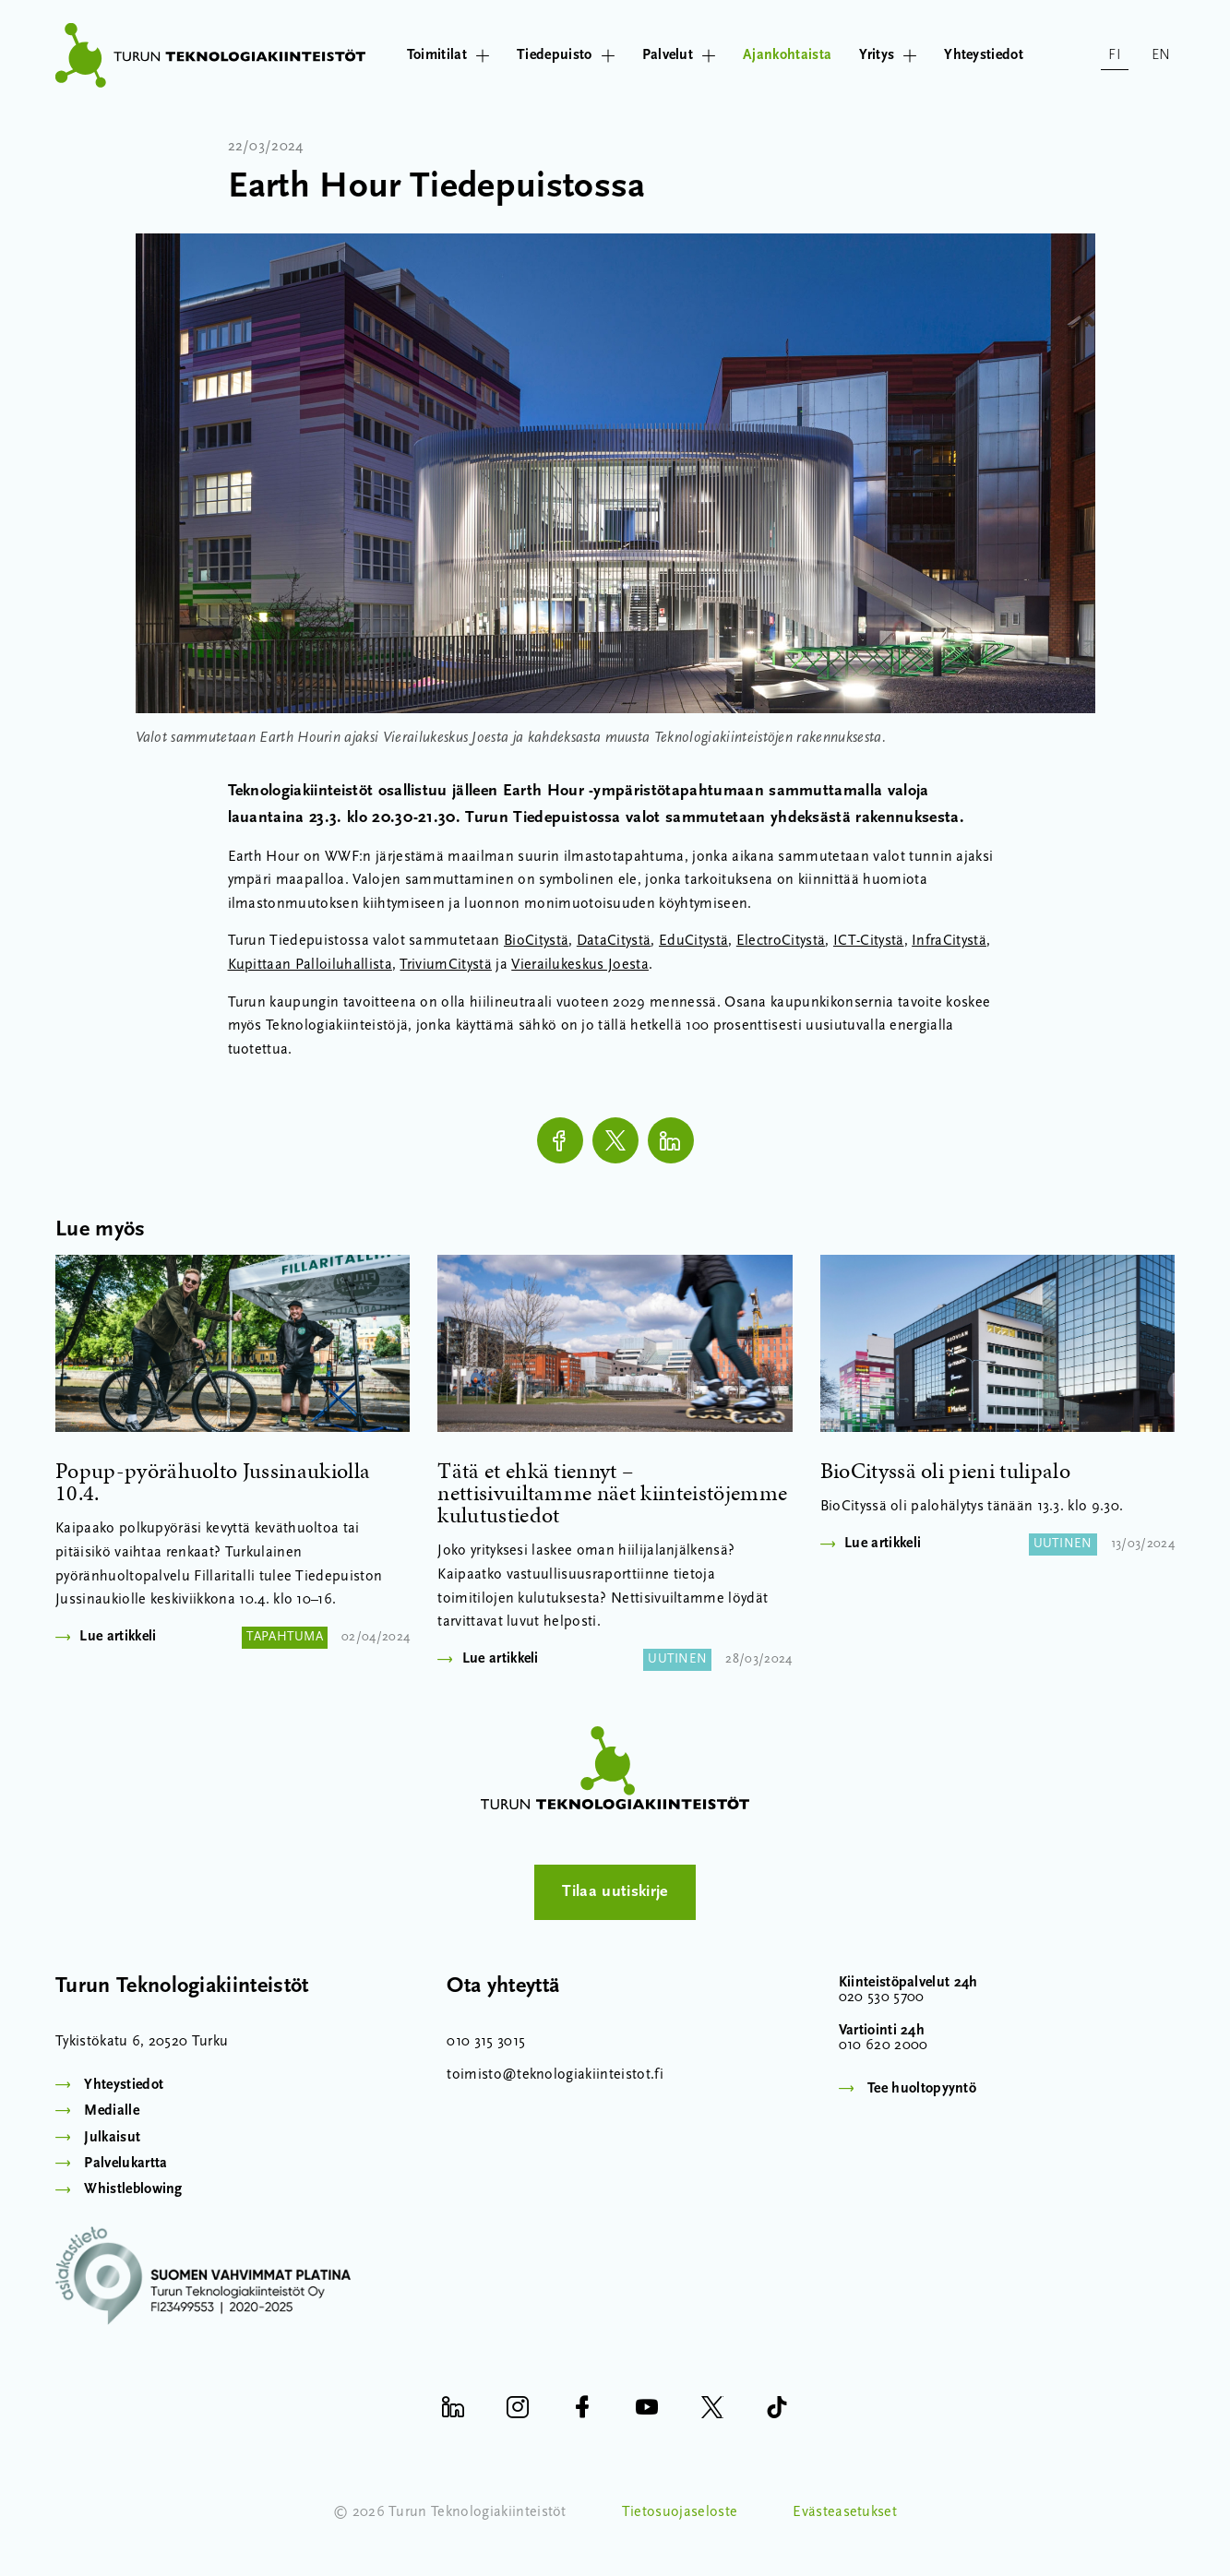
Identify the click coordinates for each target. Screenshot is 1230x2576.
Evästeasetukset (845, 2512)
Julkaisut (112, 2137)
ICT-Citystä (868, 941)
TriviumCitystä (445, 965)
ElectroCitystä (780, 941)
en (1161, 55)
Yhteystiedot (983, 55)
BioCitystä (536, 941)
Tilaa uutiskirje (614, 1892)
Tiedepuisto (566, 55)
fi (1114, 55)
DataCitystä (614, 941)
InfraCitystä (949, 941)
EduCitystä (693, 941)
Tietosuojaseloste (679, 2512)
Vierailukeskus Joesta (580, 965)
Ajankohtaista (787, 55)
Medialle (111, 2111)
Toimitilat (448, 55)
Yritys (887, 55)
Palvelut (679, 55)
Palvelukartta (125, 2163)
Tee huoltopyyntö (921, 2088)
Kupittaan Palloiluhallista (310, 965)
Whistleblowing (133, 2189)
